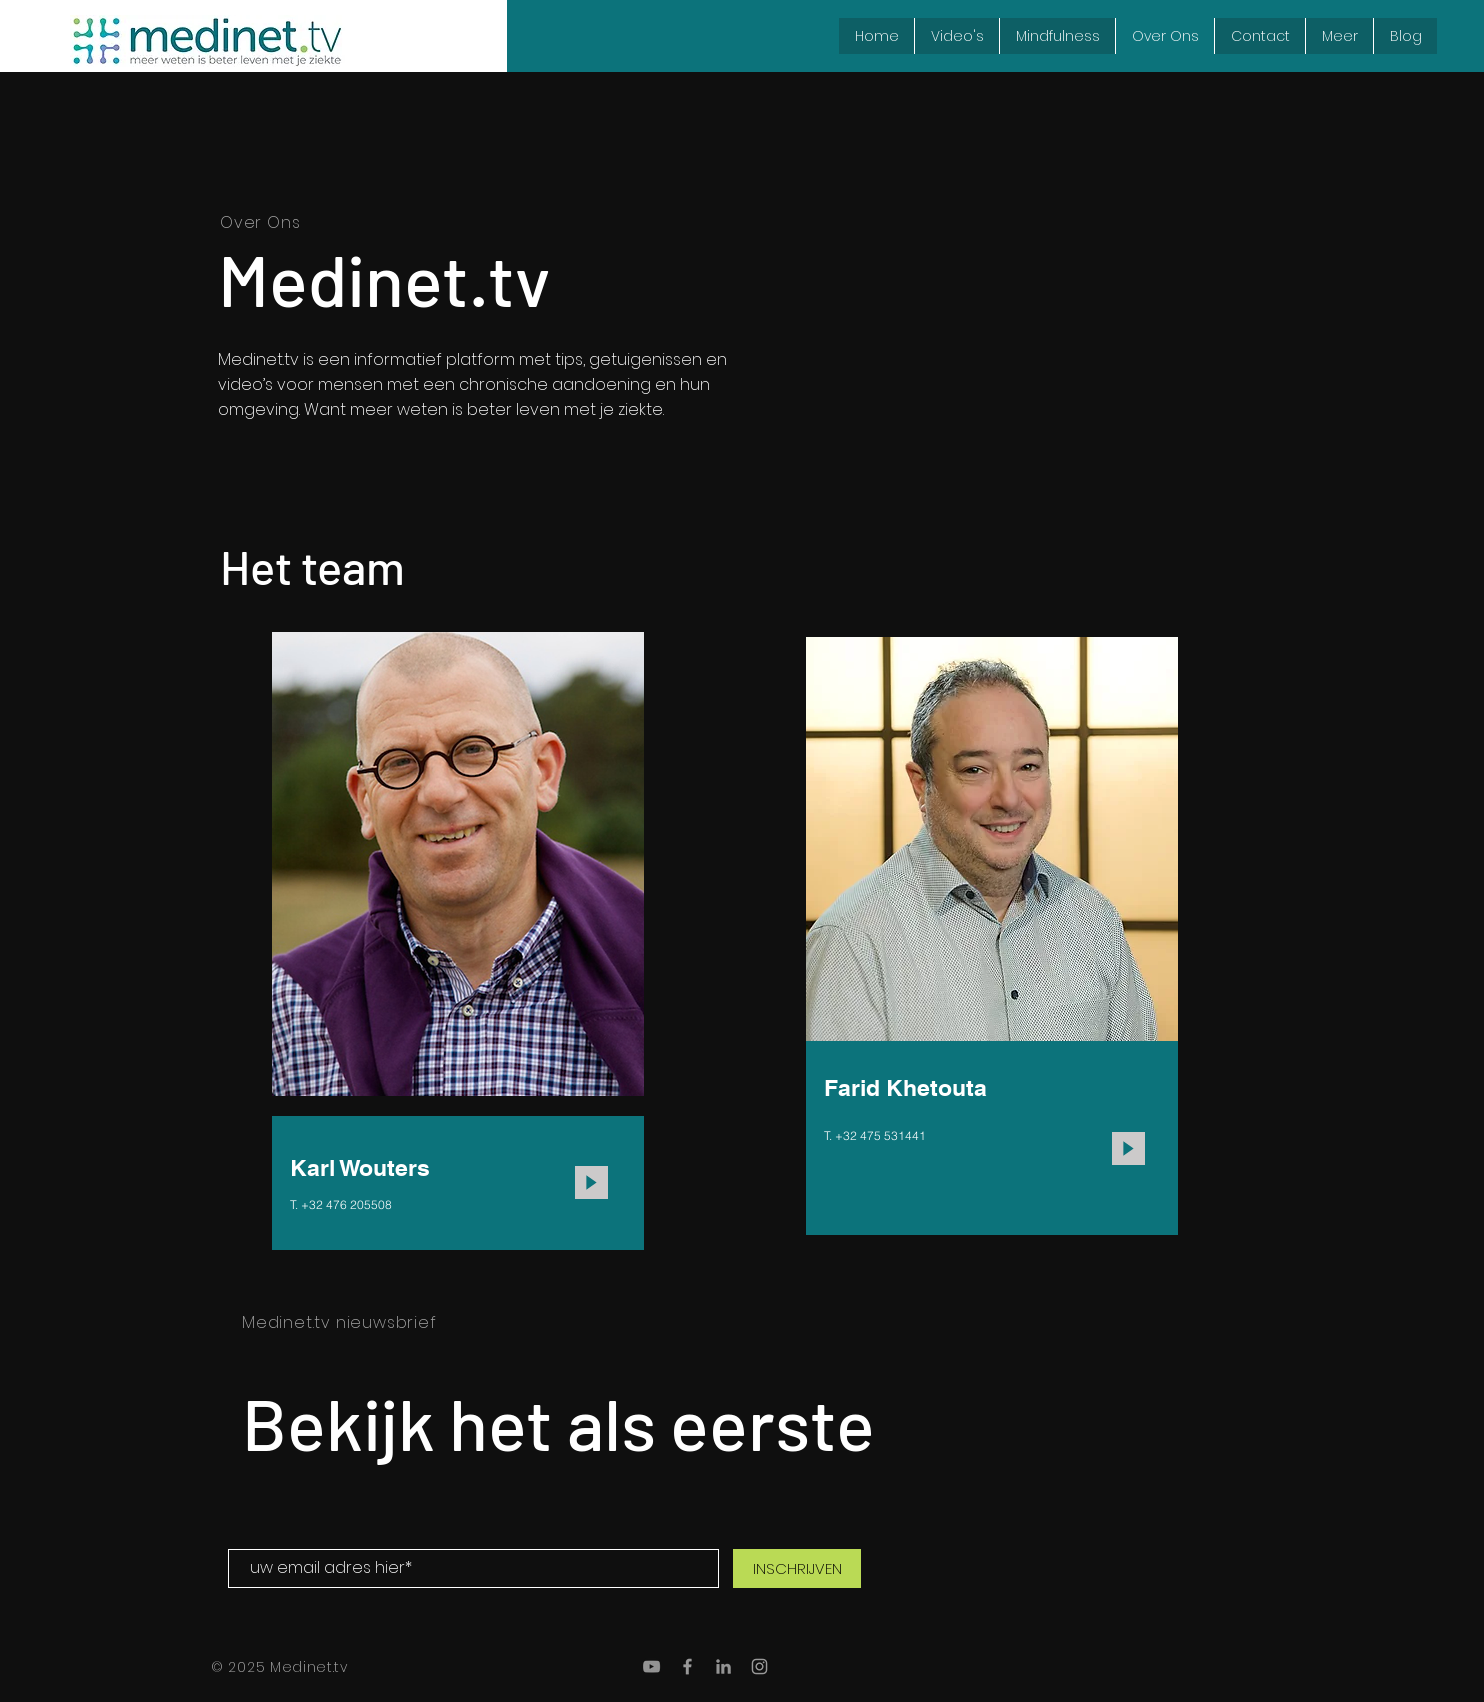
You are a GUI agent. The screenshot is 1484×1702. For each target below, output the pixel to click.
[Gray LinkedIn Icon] (723, 1666)
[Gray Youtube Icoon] (651, 1666)
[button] (1339, 36)
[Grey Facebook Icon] (687, 1666)
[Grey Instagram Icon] (759, 1666)
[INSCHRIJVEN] (797, 1568)
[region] (458, 945)
